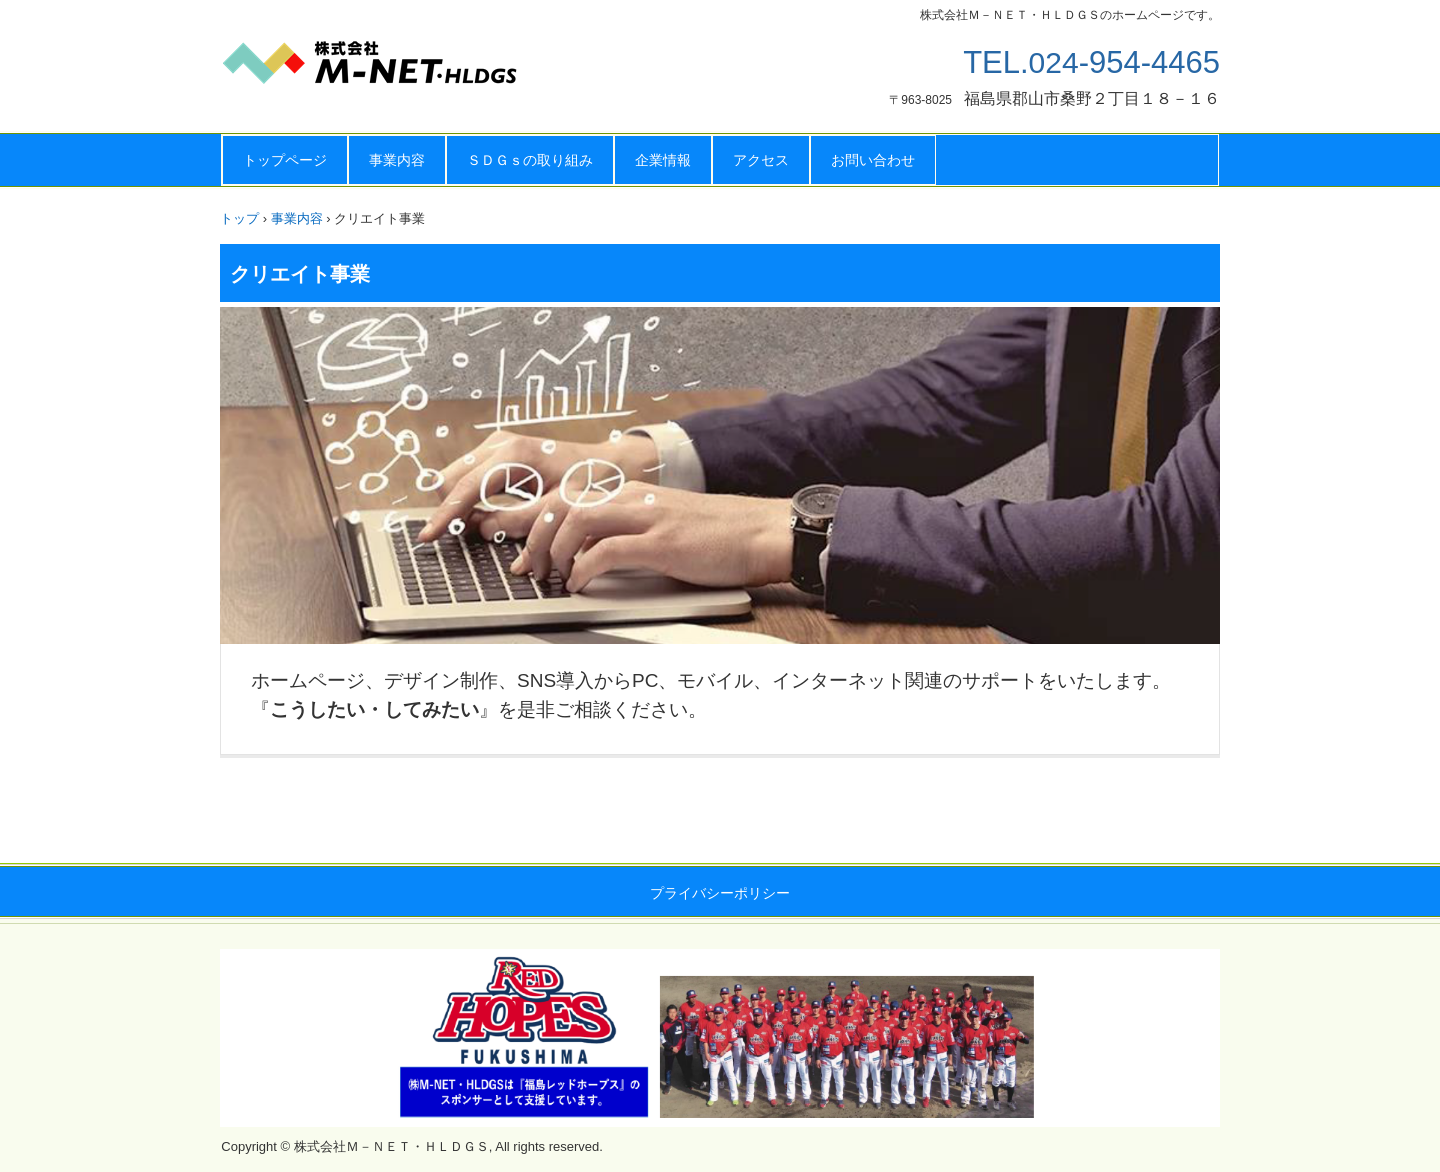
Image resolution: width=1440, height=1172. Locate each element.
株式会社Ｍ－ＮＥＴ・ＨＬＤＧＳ (420, 70)
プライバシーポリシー (720, 893)
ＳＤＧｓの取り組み (530, 160)
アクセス (761, 160)
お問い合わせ (873, 160)
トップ (239, 218)
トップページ (285, 160)
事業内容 (397, 160)
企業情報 (663, 160)
